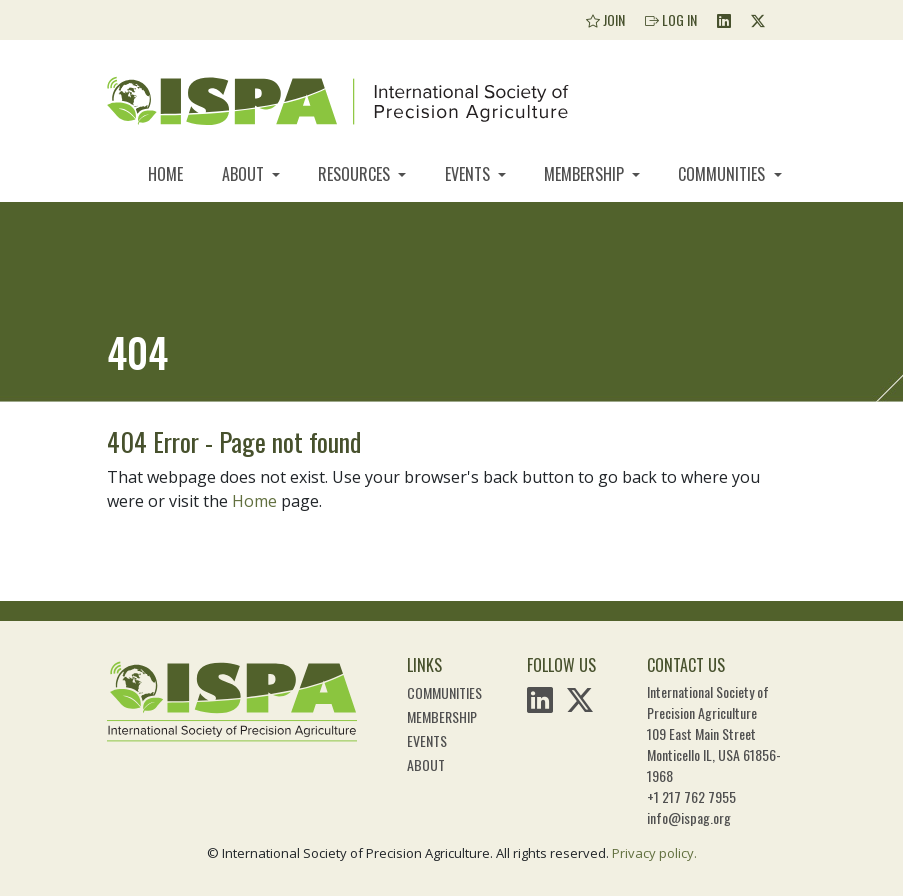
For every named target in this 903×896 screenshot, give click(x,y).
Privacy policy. (654, 853)
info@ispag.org (689, 817)
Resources (356, 174)
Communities (723, 174)
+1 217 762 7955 (691, 796)
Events (469, 174)
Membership (586, 174)
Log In (671, 19)
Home (165, 174)
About (245, 174)
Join (605, 19)
